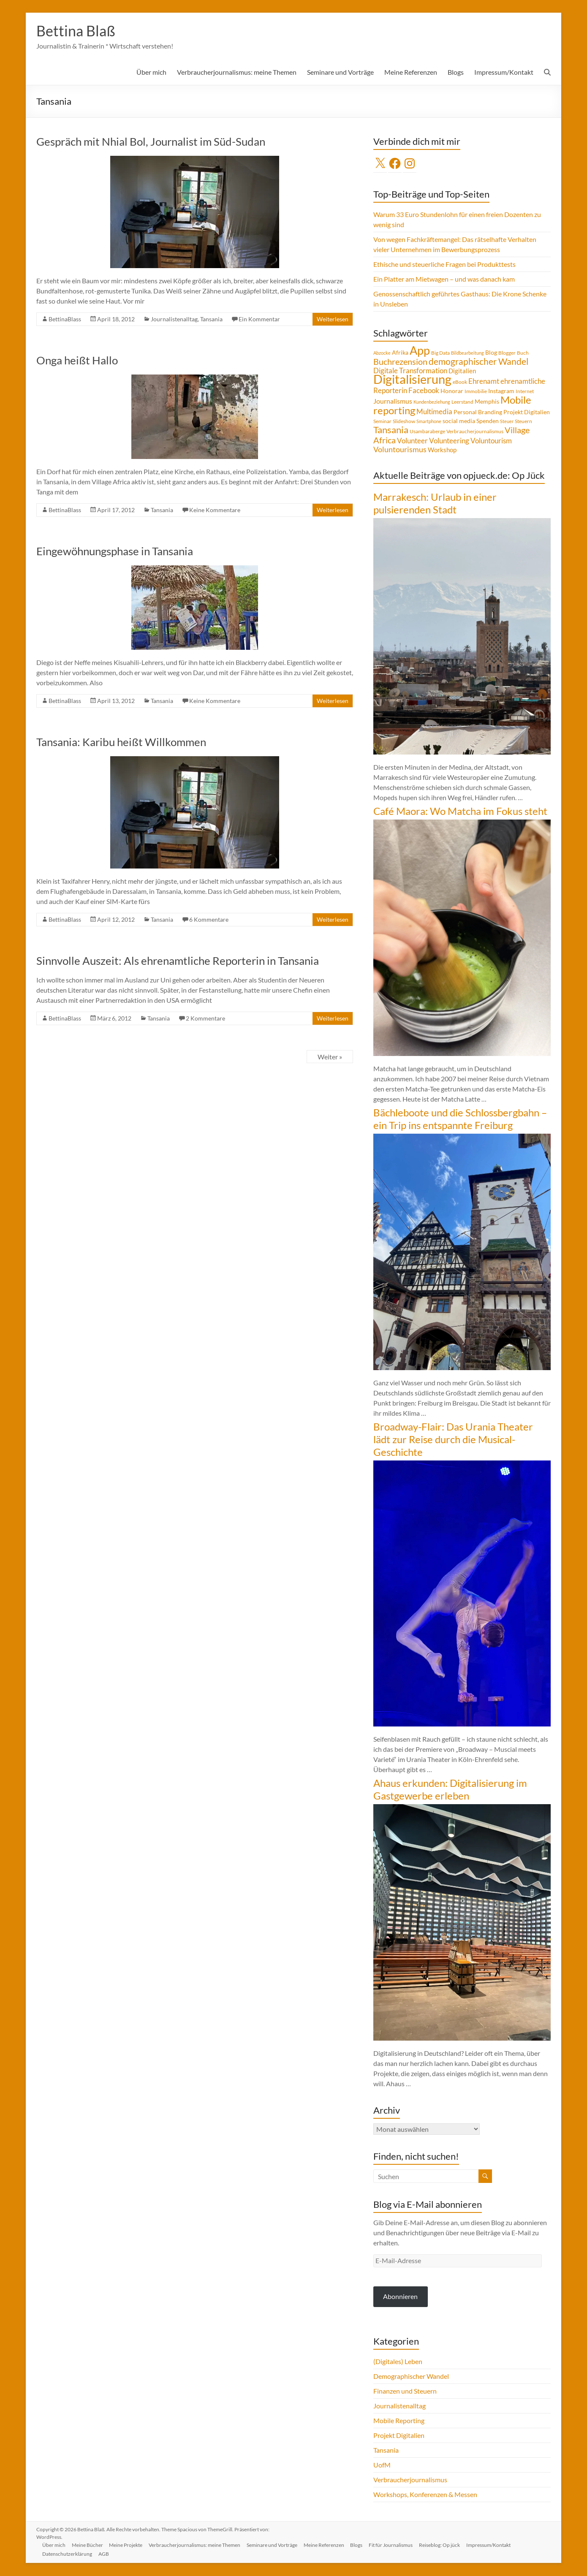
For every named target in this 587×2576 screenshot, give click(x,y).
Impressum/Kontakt (503, 72)
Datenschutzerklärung (68, 2554)
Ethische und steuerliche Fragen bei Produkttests (444, 265)
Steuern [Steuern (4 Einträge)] (523, 421)
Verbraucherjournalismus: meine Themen (236, 72)
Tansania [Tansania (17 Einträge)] (390, 430)
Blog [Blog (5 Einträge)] (491, 353)
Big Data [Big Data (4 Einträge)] (440, 353)
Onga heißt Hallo (77, 360)
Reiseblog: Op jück (444, 2545)
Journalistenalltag (174, 319)
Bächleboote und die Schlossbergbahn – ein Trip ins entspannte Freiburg (460, 1119)
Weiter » (330, 1057)
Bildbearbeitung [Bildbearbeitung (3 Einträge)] (467, 353)
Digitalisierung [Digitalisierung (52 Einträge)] (412, 379)
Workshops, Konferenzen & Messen (425, 2495)
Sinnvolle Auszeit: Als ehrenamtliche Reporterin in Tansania (177, 961)
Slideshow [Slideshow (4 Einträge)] (404, 421)
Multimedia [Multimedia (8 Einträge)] (434, 412)
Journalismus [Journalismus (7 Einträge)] (392, 401)
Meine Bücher (88, 2545)
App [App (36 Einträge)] (420, 351)
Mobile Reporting (398, 2421)
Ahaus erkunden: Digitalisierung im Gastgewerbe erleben (450, 1789)
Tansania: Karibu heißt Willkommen (121, 742)
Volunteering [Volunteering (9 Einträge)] (449, 441)
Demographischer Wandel (411, 2376)
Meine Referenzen (410, 72)
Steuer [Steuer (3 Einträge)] (507, 421)
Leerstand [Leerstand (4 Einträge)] (462, 402)
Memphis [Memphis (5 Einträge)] (487, 402)
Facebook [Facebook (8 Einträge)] (423, 391)
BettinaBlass (65, 319)
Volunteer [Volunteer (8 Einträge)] (412, 441)
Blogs (456, 72)
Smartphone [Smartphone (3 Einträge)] (428, 421)
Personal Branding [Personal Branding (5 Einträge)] (478, 412)
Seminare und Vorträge (340, 72)
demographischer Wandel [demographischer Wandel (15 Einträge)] (478, 362)
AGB (105, 2554)
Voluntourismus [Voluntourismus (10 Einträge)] (400, 449)
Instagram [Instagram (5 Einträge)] (501, 391)
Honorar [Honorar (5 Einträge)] (451, 391)
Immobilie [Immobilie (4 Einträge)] (476, 391)
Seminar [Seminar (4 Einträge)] (382, 421)
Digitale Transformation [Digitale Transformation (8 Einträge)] (410, 371)
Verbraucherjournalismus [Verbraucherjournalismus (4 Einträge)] (474, 432)
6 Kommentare (208, 919)
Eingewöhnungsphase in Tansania (114, 551)
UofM (382, 2465)
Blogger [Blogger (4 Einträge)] (507, 353)
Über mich (151, 72)
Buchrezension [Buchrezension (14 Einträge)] (400, 362)
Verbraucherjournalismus (410, 2480)
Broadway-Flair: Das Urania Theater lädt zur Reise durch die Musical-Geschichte (453, 1439)
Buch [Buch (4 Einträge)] (523, 353)
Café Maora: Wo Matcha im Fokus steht (460, 811)
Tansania (211, 319)
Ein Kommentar (259, 319)
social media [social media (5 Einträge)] (459, 421)
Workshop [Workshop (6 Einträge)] (442, 450)
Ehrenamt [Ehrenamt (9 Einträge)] (483, 381)
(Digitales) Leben (397, 2362)
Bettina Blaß (77, 31)
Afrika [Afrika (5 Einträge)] (400, 353)
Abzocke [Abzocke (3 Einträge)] (382, 353)
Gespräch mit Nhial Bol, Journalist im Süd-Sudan (150, 142)
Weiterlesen (332, 319)
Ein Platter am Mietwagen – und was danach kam (444, 279)
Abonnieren (400, 2297)
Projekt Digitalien (398, 2436)
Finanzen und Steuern (405, 2391)
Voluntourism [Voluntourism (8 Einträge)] (491, 441)
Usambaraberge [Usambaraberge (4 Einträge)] (427, 432)
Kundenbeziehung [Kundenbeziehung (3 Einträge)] (431, 402)
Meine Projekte (127, 2545)
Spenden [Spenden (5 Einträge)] (487, 421)
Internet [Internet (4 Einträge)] (525, 391)
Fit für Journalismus (395, 2545)
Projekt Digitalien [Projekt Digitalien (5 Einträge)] (526, 412)
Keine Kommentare (214, 510)
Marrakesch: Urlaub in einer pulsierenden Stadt (435, 503)
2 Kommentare (205, 1018)
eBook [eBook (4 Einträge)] (460, 382)
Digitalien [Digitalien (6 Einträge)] (462, 371)
